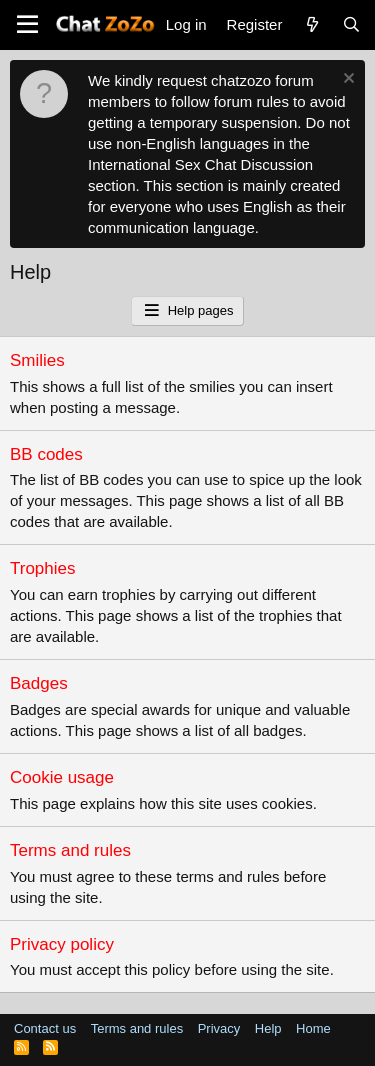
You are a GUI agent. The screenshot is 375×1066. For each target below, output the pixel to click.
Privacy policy (62, 944)
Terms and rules (70, 850)
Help (268, 1028)
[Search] (351, 24)
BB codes (46, 454)
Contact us (45, 1028)
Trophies (43, 568)
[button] (27, 25)
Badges (39, 683)
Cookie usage (62, 777)
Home (313, 1028)
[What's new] (311, 24)
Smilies (37, 360)
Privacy (219, 1028)
